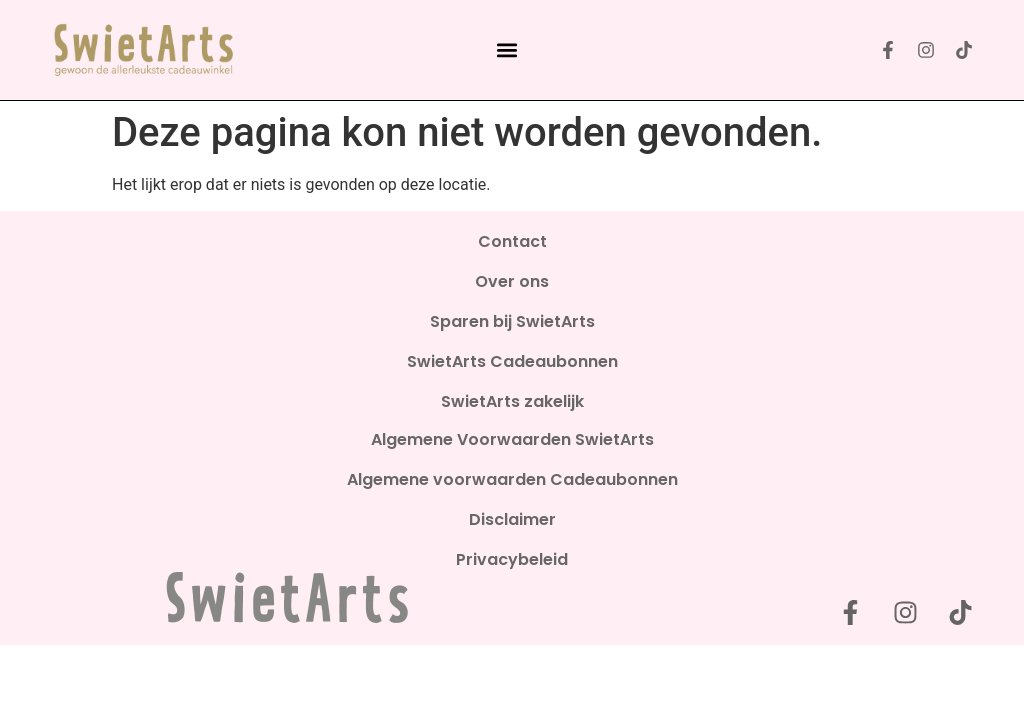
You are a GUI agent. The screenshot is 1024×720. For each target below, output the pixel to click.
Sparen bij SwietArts (512, 322)
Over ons (512, 282)
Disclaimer (512, 520)
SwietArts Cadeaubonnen (512, 362)
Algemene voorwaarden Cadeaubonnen (512, 480)
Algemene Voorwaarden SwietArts (512, 440)
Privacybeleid (512, 560)
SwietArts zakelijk (512, 402)
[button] (506, 49)
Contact (512, 242)
